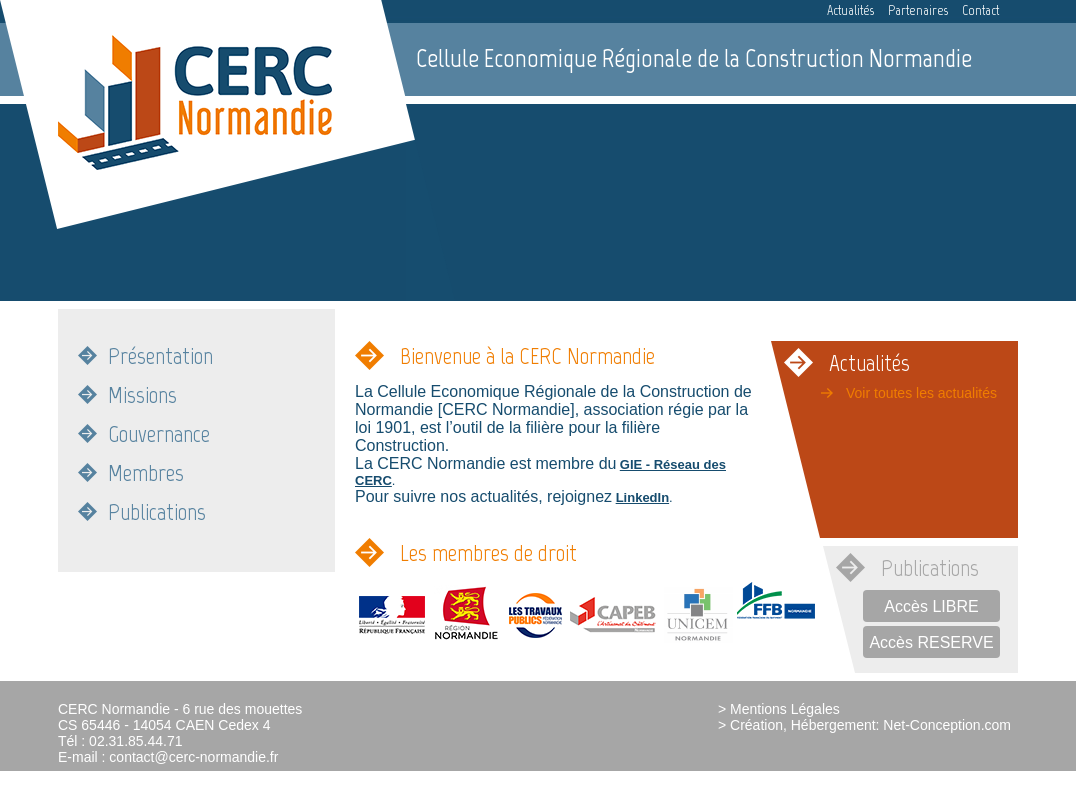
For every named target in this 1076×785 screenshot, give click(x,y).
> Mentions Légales (779, 709)
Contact (980, 10)
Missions (142, 394)
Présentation (160, 355)
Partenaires (918, 10)
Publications (157, 511)
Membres (146, 472)
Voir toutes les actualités (921, 393)
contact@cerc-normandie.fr (193, 757)
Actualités (850, 10)
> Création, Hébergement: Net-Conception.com (864, 725)
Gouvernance (159, 433)
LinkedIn (642, 497)
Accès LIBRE (931, 606)
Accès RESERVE (931, 642)
